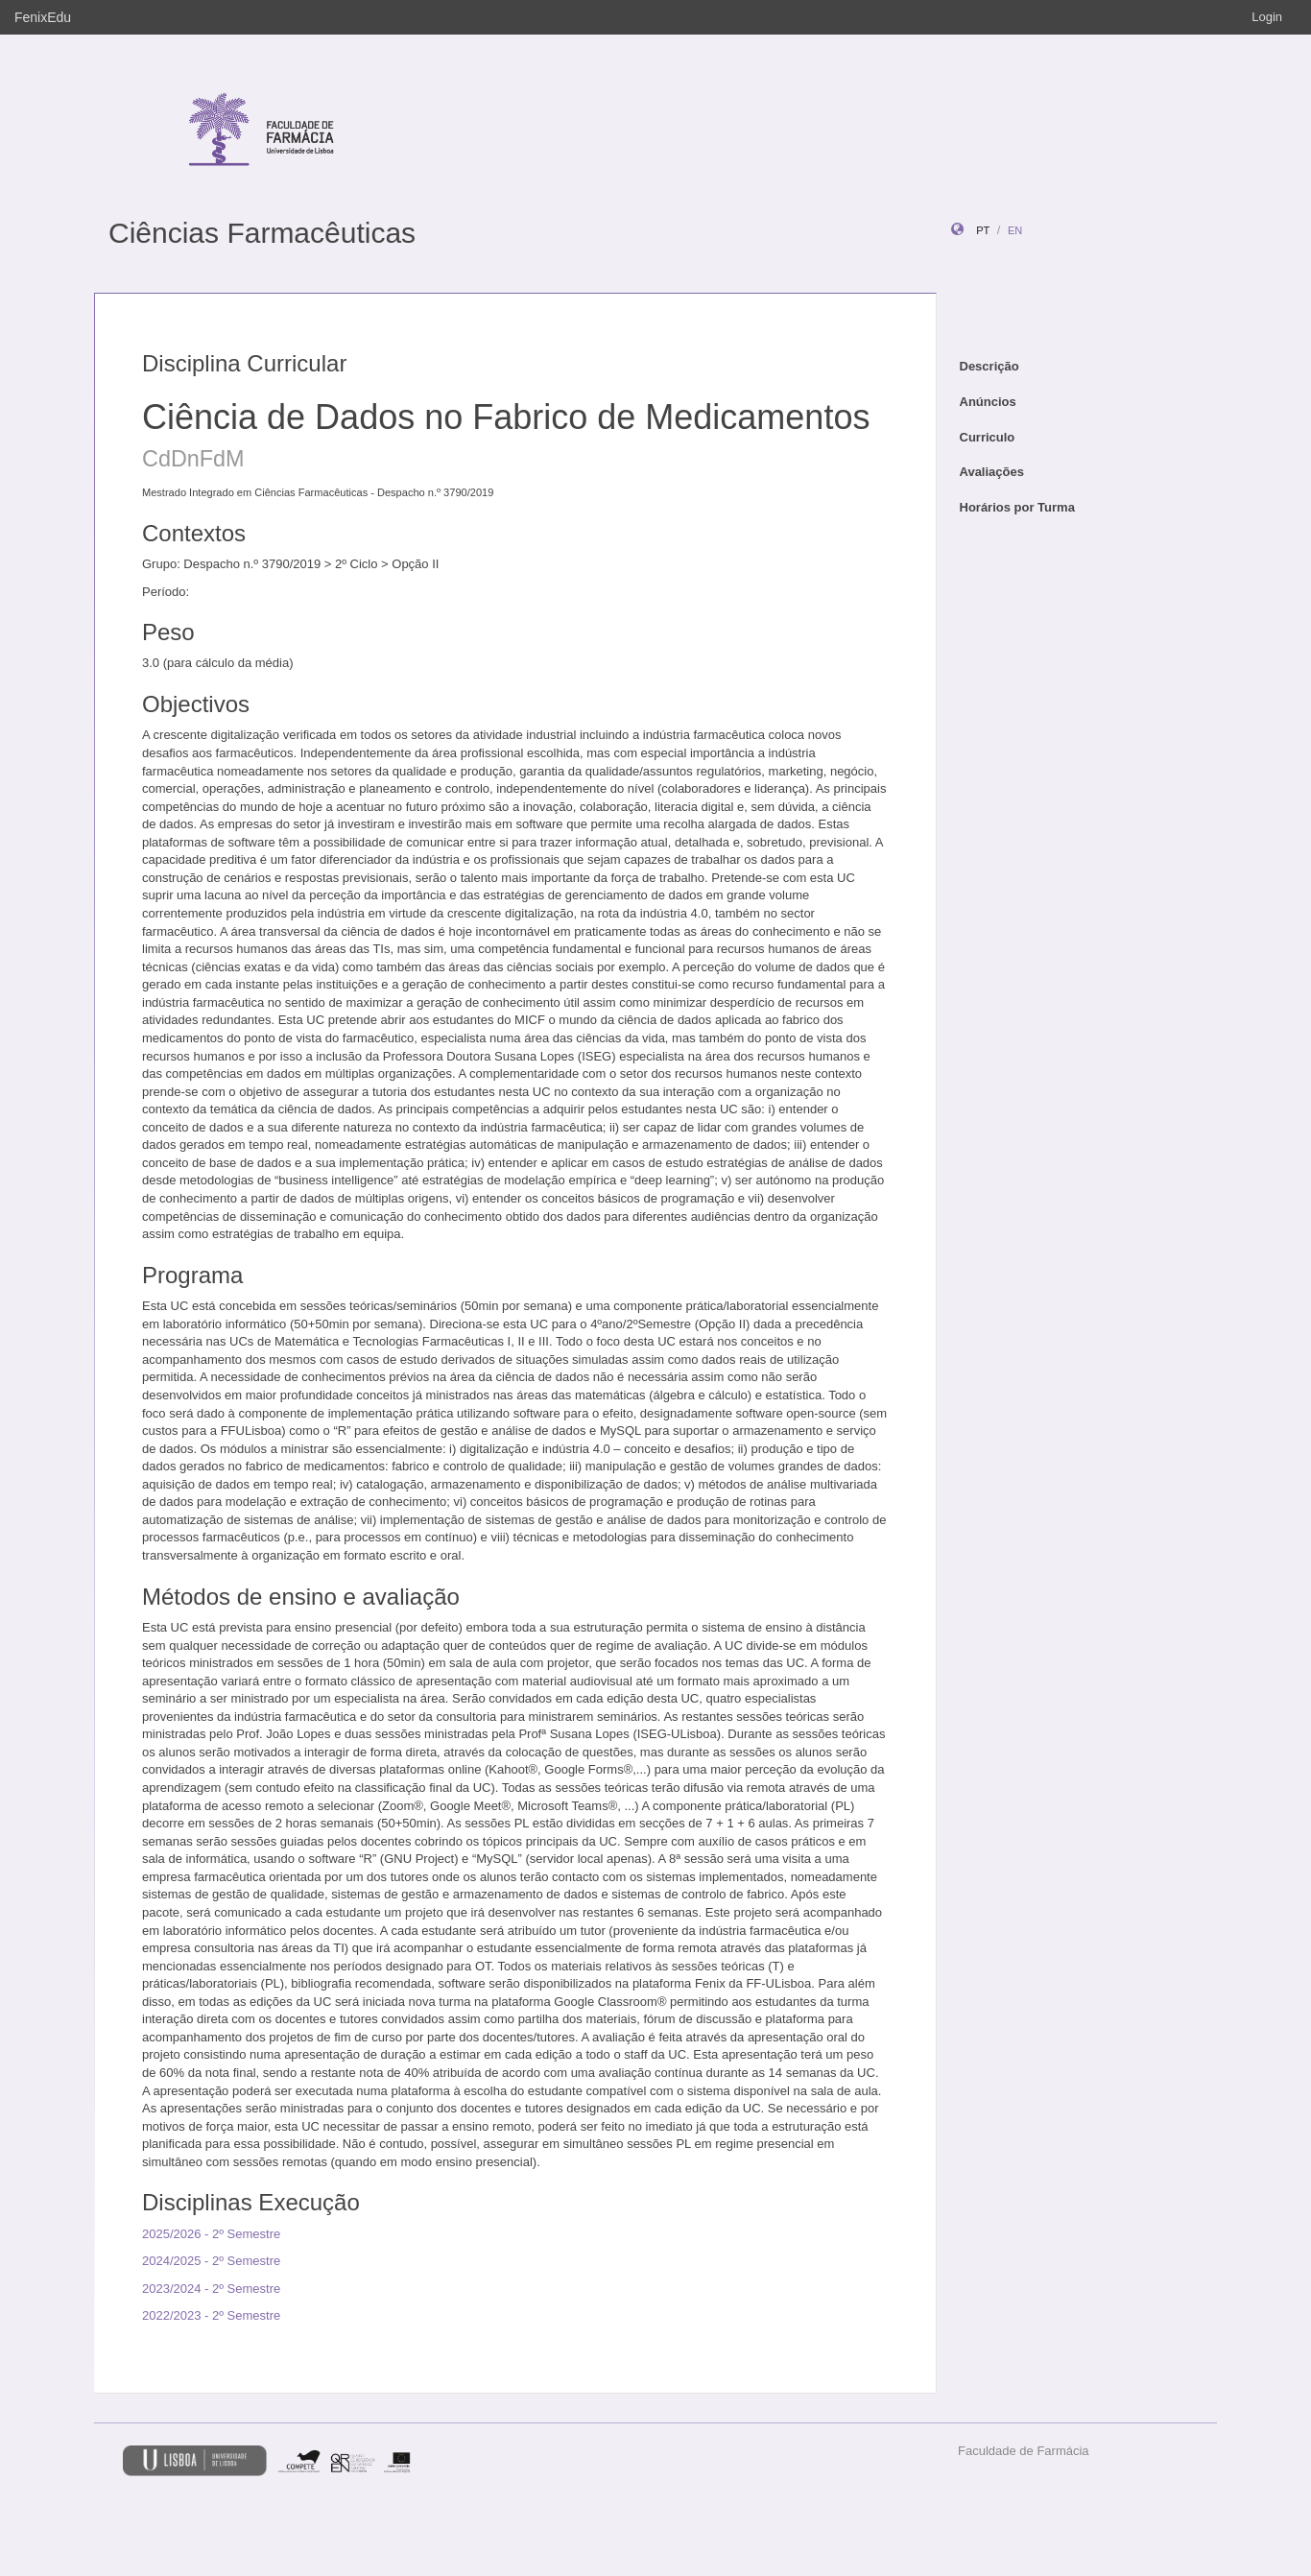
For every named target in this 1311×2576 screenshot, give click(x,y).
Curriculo (987, 437)
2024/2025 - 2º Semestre (211, 2261)
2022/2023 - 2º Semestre (211, 2315)
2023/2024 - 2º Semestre (211, 2288)
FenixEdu (42, 17)
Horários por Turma (1017, 507)
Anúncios (988, 401)
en (1015, 230)
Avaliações (992, 472)
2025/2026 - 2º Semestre (211, 2234)
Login (1266, 17)
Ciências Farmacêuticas (262, 233)
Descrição (989, 366)
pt (982, 230)
